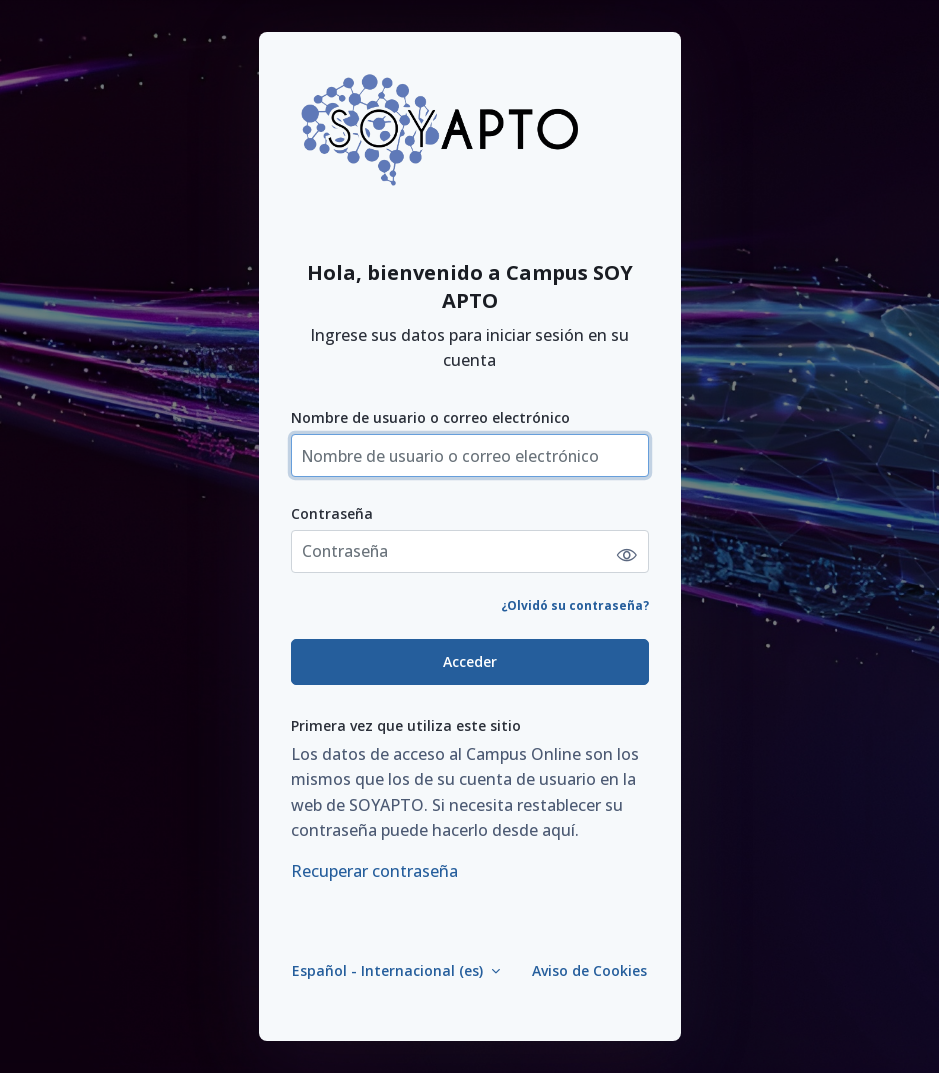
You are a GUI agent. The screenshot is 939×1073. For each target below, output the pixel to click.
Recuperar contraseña (374, 871)
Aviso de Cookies (589, 970)
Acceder (470, 661)
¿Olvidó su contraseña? (575, 605)
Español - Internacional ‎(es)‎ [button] (389, 970)
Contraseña (332, 513)
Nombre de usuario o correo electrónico (430, 417)
